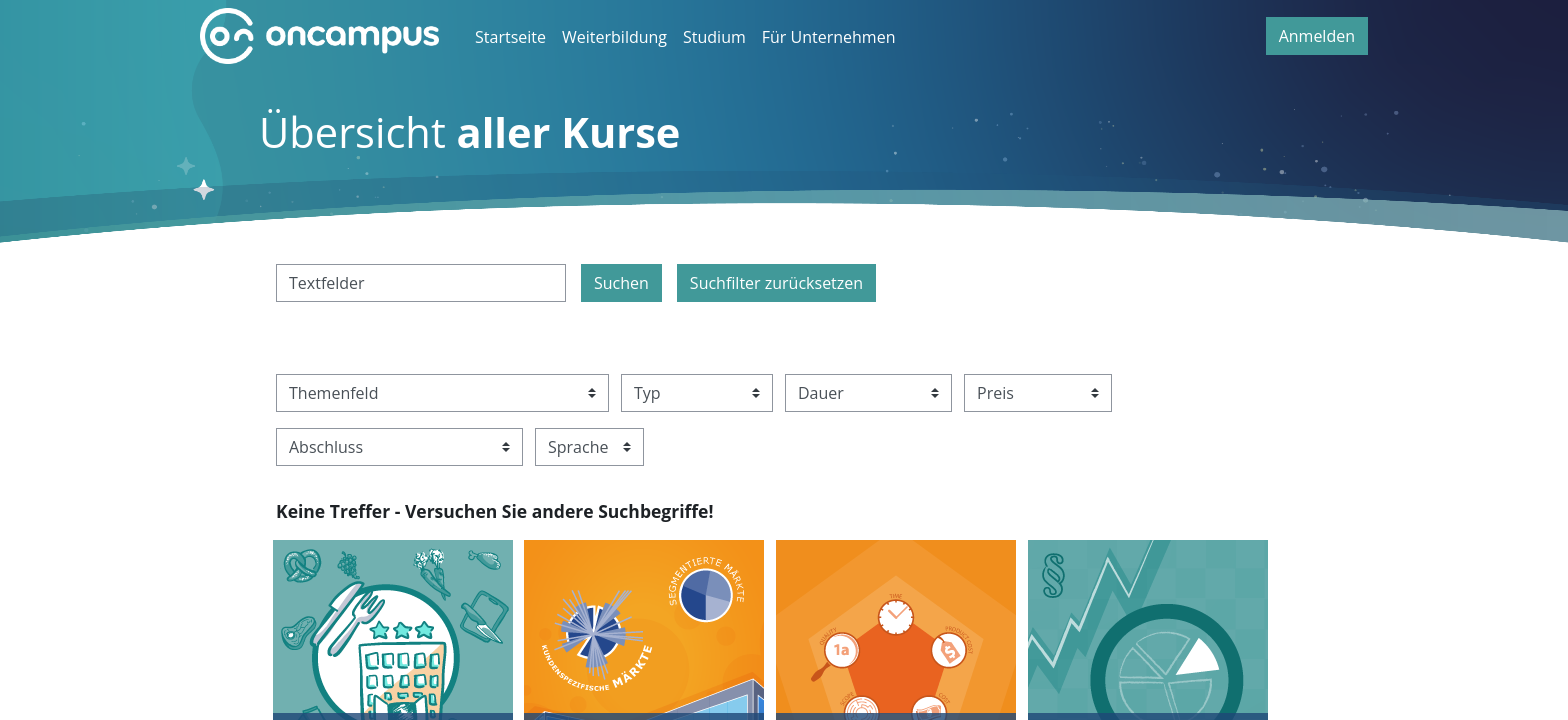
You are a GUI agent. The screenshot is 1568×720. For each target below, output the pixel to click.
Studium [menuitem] (714, 37)
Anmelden (1317, 36)
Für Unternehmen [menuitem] (829, 37)
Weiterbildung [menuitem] (614, 37)
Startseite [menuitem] (510, 37)
